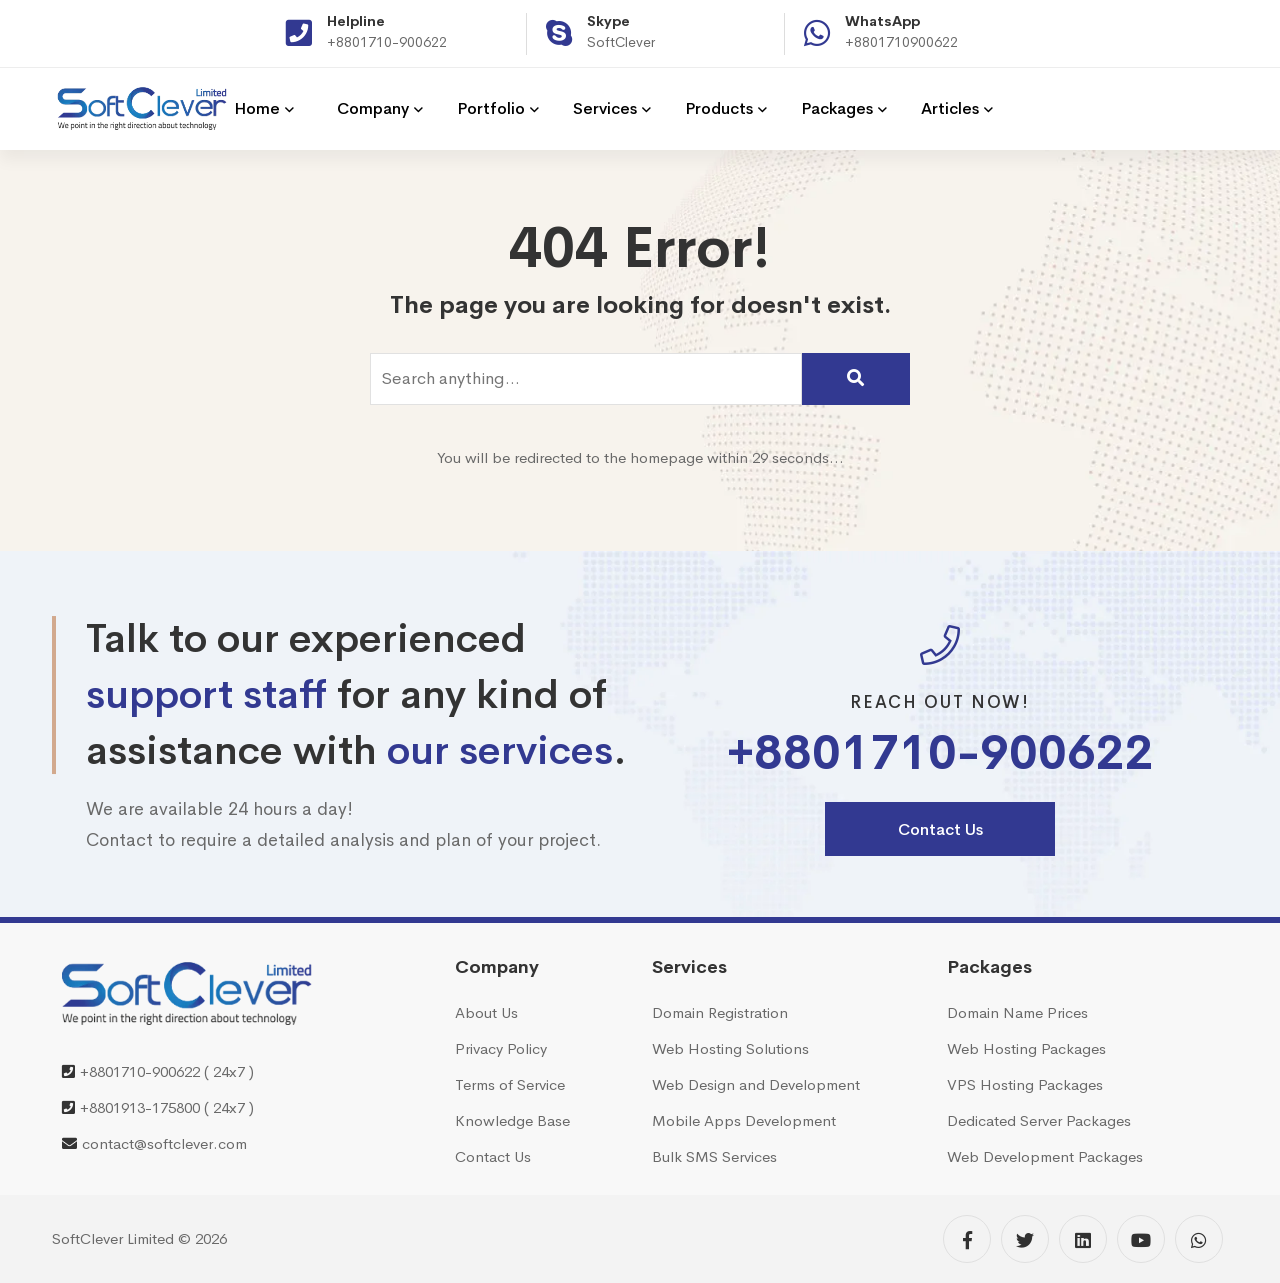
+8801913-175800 (140, 1107)
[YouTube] (1141, 1239)
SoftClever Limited (113, 1238)
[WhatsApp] (1199, 1239)
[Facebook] (967, 1239)
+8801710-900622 (387, 42)
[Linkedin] (1083, 1239)
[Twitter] (1025, 1239)
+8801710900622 (901, 42)
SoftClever (621, 42)
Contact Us (940, 829)
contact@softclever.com (164, 1143)
